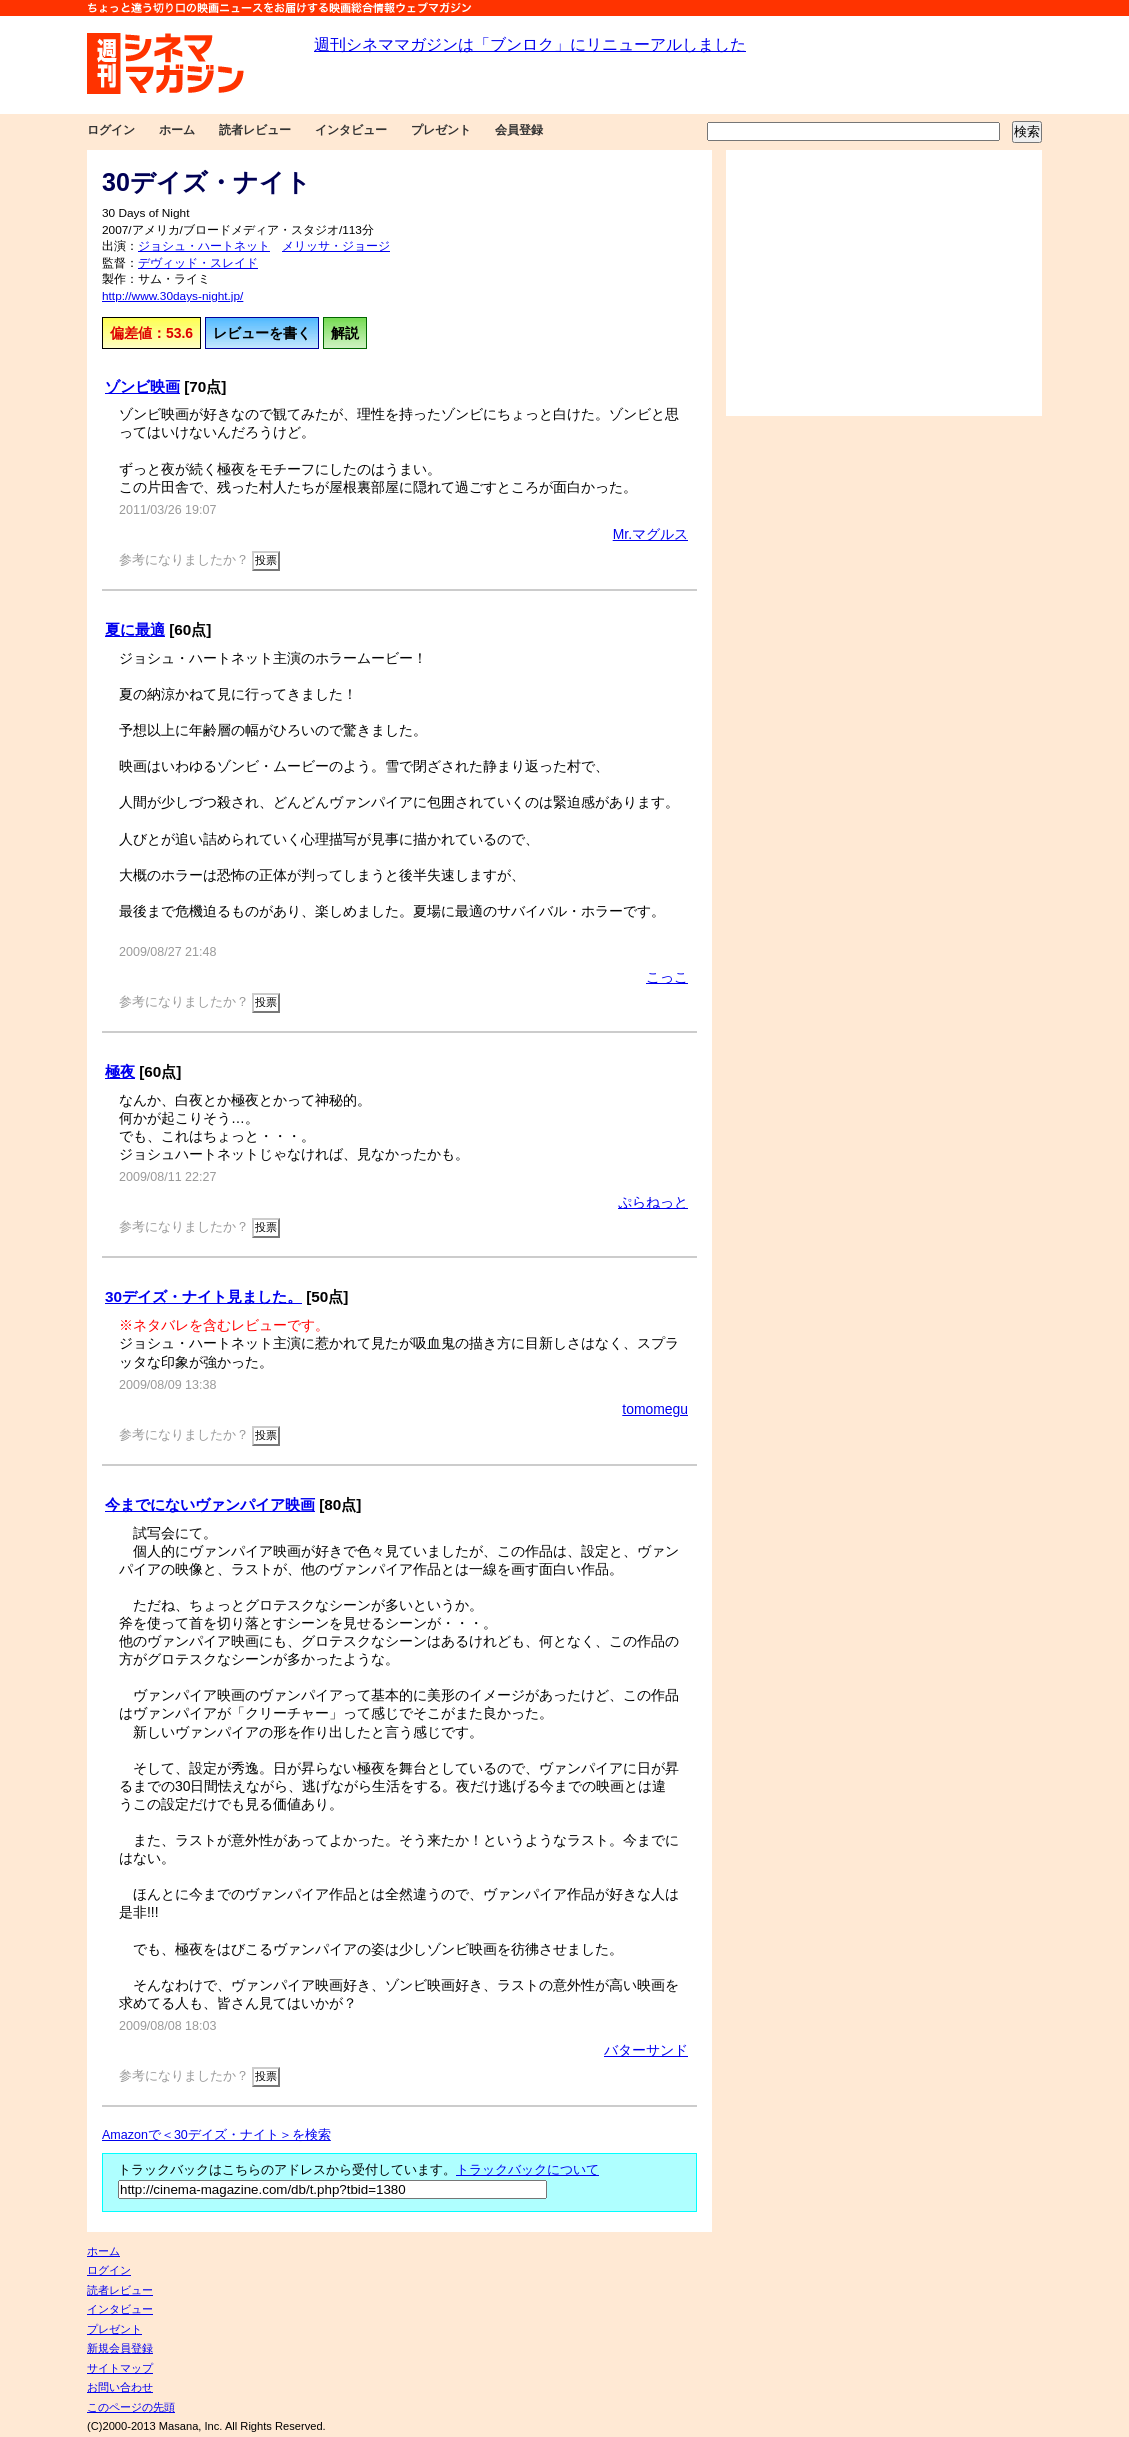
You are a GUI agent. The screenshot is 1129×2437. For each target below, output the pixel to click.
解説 (345, 333)
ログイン (111, 130)
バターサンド (646, 2050)
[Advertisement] (884, 283)
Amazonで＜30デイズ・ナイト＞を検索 (216, 2135)
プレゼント (441, 130)
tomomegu (655, 1409)
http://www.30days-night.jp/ (172, 296)
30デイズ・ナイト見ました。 (203, 1296)
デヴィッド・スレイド (198, 263)
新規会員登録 (120, 2348)
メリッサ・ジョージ (336, 246)
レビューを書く (262, 333)
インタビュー (351, 130)
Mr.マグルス (650, 534)
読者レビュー (255, 130)
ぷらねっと (653, 1202)
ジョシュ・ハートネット (204, 246)
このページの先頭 (131, 2407)
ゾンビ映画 (142, 386)
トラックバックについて (527, 2170)
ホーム (177, 130)
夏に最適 (135, 629)
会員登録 (519, 130)
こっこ (667, 977)
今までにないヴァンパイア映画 (210, 1504)
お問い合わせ (120, 2387)
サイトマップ (120, 2368)
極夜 (120, 1071)
